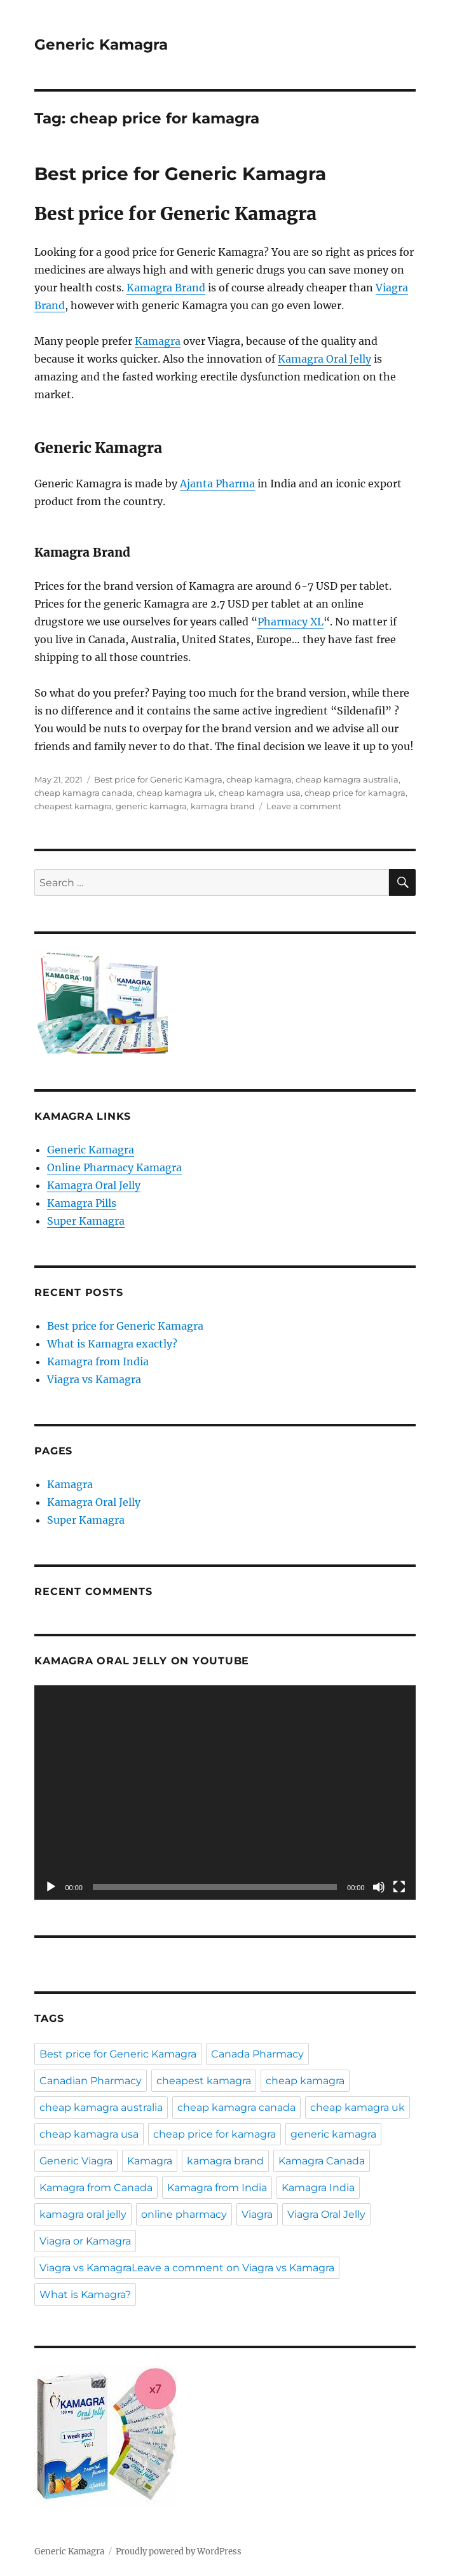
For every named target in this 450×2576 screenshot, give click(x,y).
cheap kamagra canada (83, 793)
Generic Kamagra (101, 44)
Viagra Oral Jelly (326, 2214)
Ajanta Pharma (217, 483)
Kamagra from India (98, 1361)
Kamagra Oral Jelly (324, 358)
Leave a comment (303, 806)
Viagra (257, 2214)
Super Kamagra (86, 1221)
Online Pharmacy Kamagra (114, 1167)
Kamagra (158, 341)
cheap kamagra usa (260, 793)
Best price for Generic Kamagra (180, 173)
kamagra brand (223, 806)
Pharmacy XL (290, 621)
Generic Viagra (75, 2161)
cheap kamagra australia (347, 779)
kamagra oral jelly (82, 2214)
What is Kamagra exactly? (112, 1343)
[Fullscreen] (399, 1887)
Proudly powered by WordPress (179, 2551)
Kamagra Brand (165, 287)
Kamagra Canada (321, 2161)
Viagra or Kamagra (85, 2241)
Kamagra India (318, 2188)
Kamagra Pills (81, 1203)
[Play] (50, 1887)
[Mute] (378, 1887)
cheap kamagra (259, 779)
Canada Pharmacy (257, 2054)
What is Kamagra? (85, 2294)
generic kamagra (151, 806)
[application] (224, 1792)
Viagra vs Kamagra (94, 1379)
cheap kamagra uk (176, 793)
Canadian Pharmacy (90, 2081)
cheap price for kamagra (355, 793)
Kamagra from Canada (96, 2188)
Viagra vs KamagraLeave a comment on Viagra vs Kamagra (186, 2268)
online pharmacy (184, 2214)
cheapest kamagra (73, 806)
